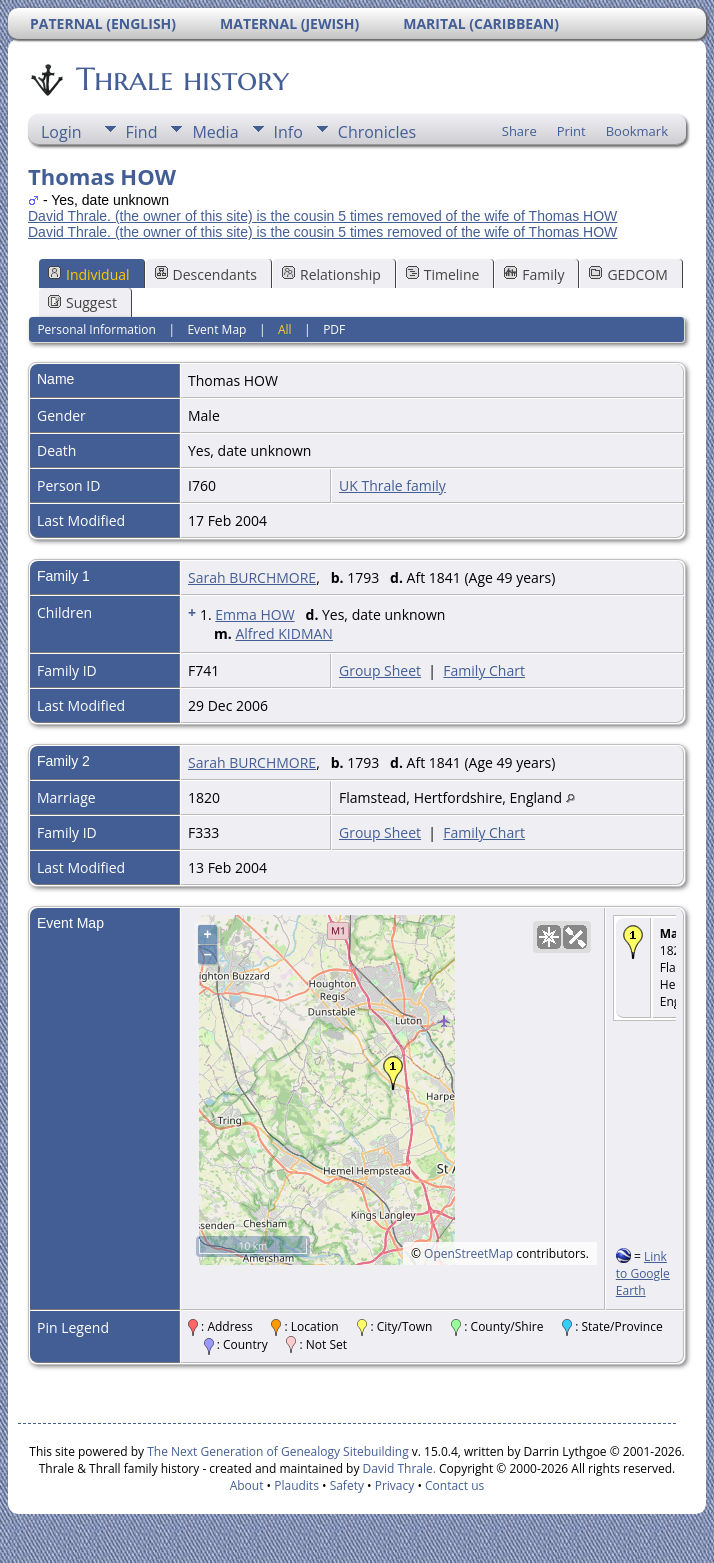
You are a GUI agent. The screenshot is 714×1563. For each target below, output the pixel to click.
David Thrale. (397, 1468)
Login (61, 132)
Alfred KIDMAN (284, 633)
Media (215, 132)
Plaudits (296, 1485)
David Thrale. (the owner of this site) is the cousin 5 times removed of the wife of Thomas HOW (322, 216)
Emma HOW (254, 614)
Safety (347, 1485)
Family (534, 274)
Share (519, 131)
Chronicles (377, 132)
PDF (334, 329)
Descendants (206, 274)
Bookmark (637, 131)
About (247, 1485)
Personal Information (96, 329)
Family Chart (484, 670)
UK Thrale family (392, 485)
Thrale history (181, 79)
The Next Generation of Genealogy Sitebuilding (278, 1451)
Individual (89, 274)
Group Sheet (380, 670)
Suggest (82, 302)
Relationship (331, 274)
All (285, 329)
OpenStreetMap (468, 1253)
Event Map (216, 329)
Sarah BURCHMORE (252, 577)
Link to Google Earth (643, 1273)
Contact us (454, 1485)
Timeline (443, 274)
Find (142, 132)
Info (288, 132)
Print (571, 131)
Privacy (395, 1485)
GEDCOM (628, 274)
